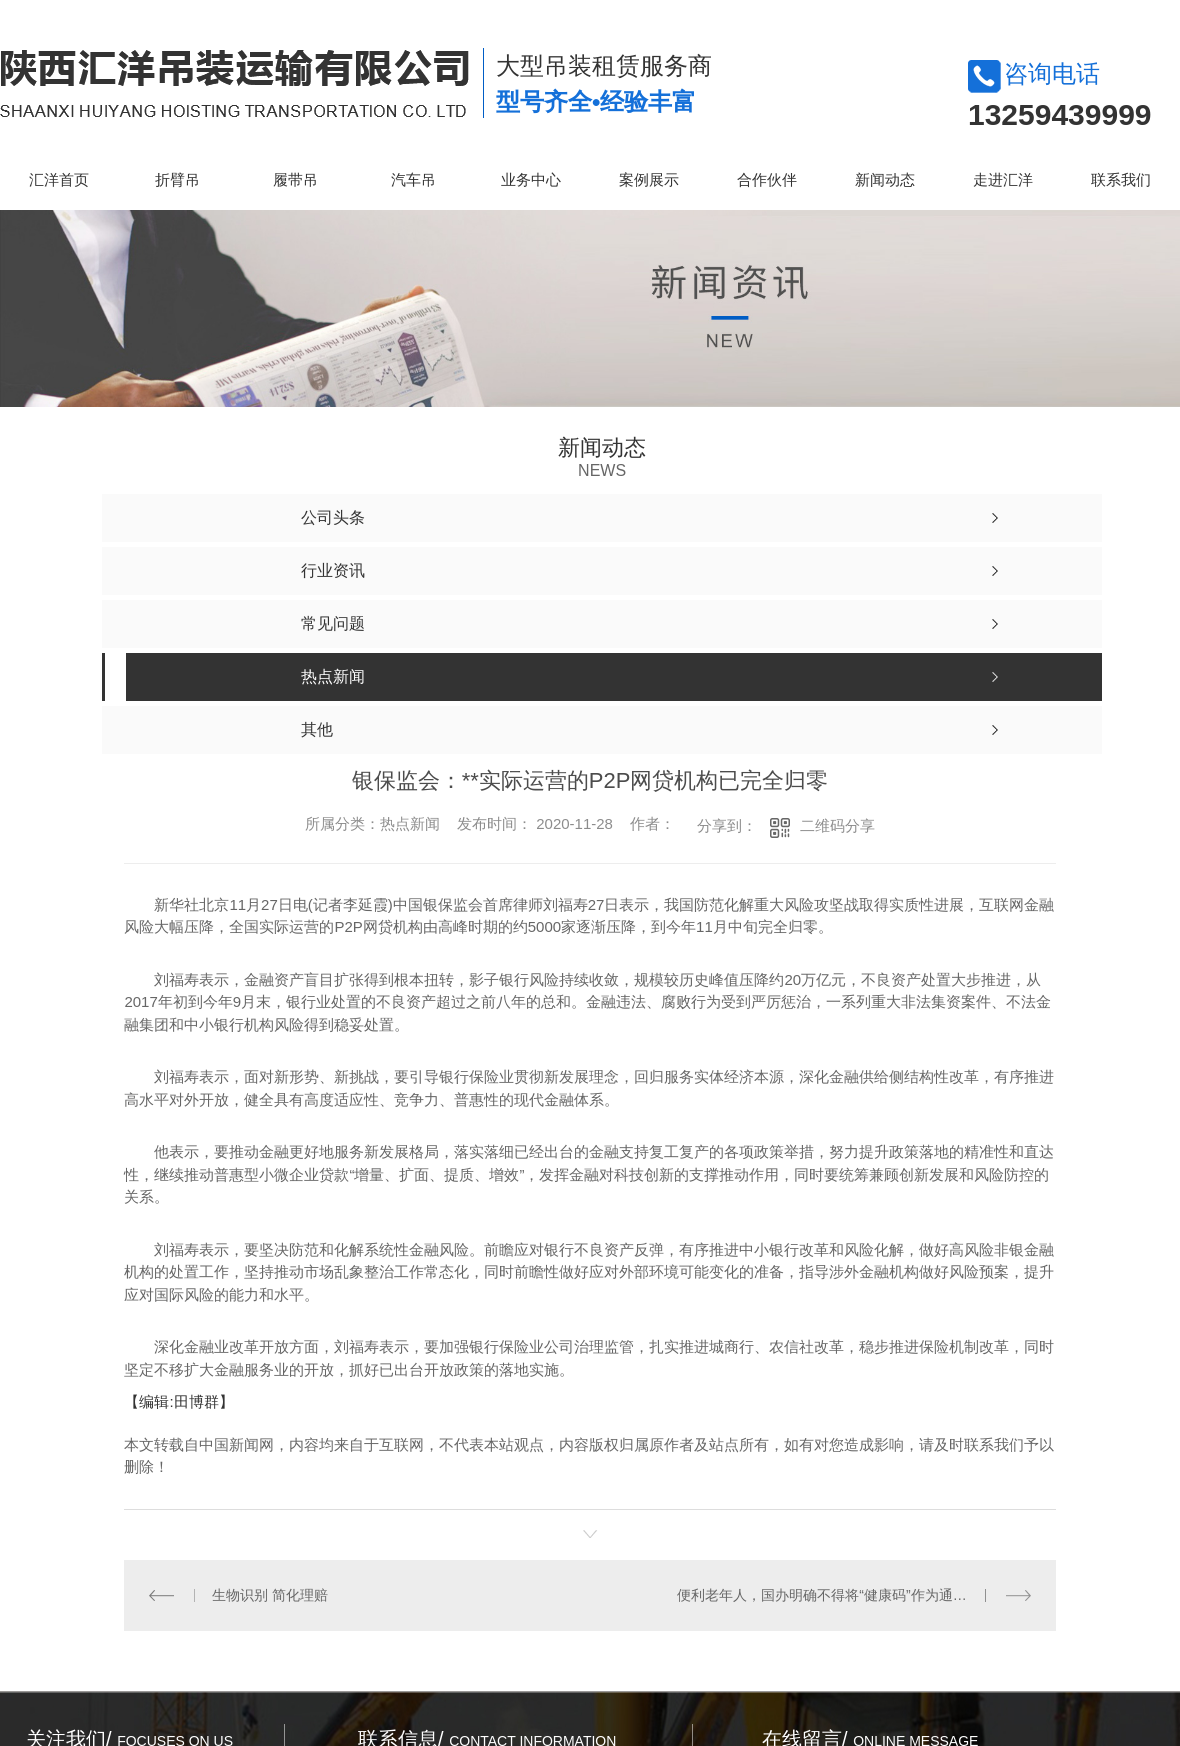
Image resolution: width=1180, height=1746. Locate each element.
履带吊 (295, 179)
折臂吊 (177, 179)
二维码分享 (837, 825)
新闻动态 (885, 179)
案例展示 (649, 179)
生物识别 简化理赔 (270, 1594)
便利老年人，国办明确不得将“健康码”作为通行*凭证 (838, 1594)
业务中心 (531, 179)
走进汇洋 (1003, 179)
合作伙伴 (767, 179)
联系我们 (1121, 179)
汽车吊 (413, 179)
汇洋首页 (59, 179)
